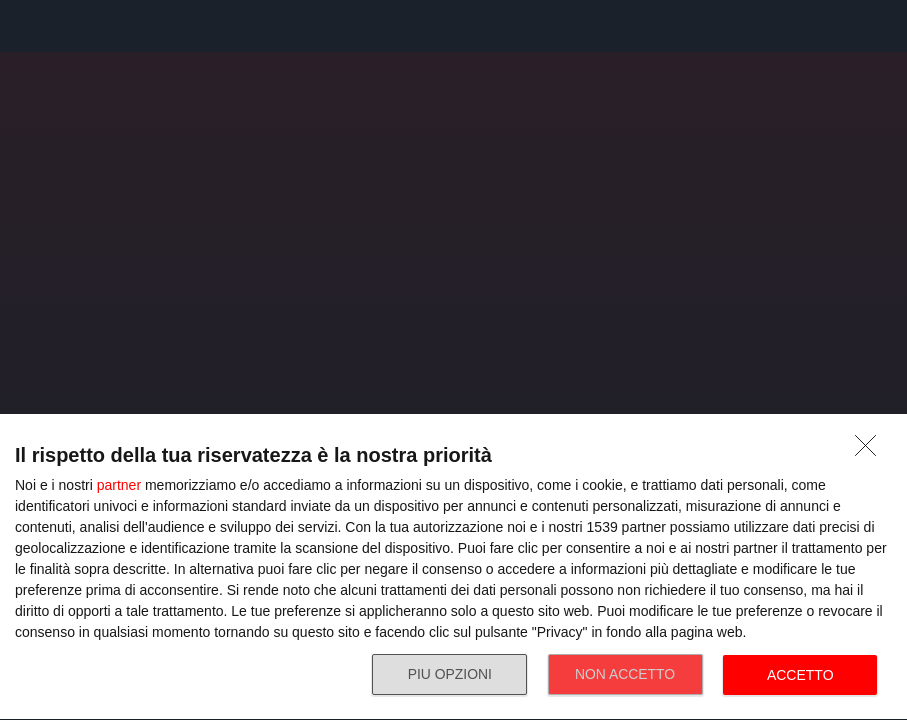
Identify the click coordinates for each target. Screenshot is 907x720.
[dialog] (453, 567)
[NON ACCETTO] (871, 451)
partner (119, 485)
